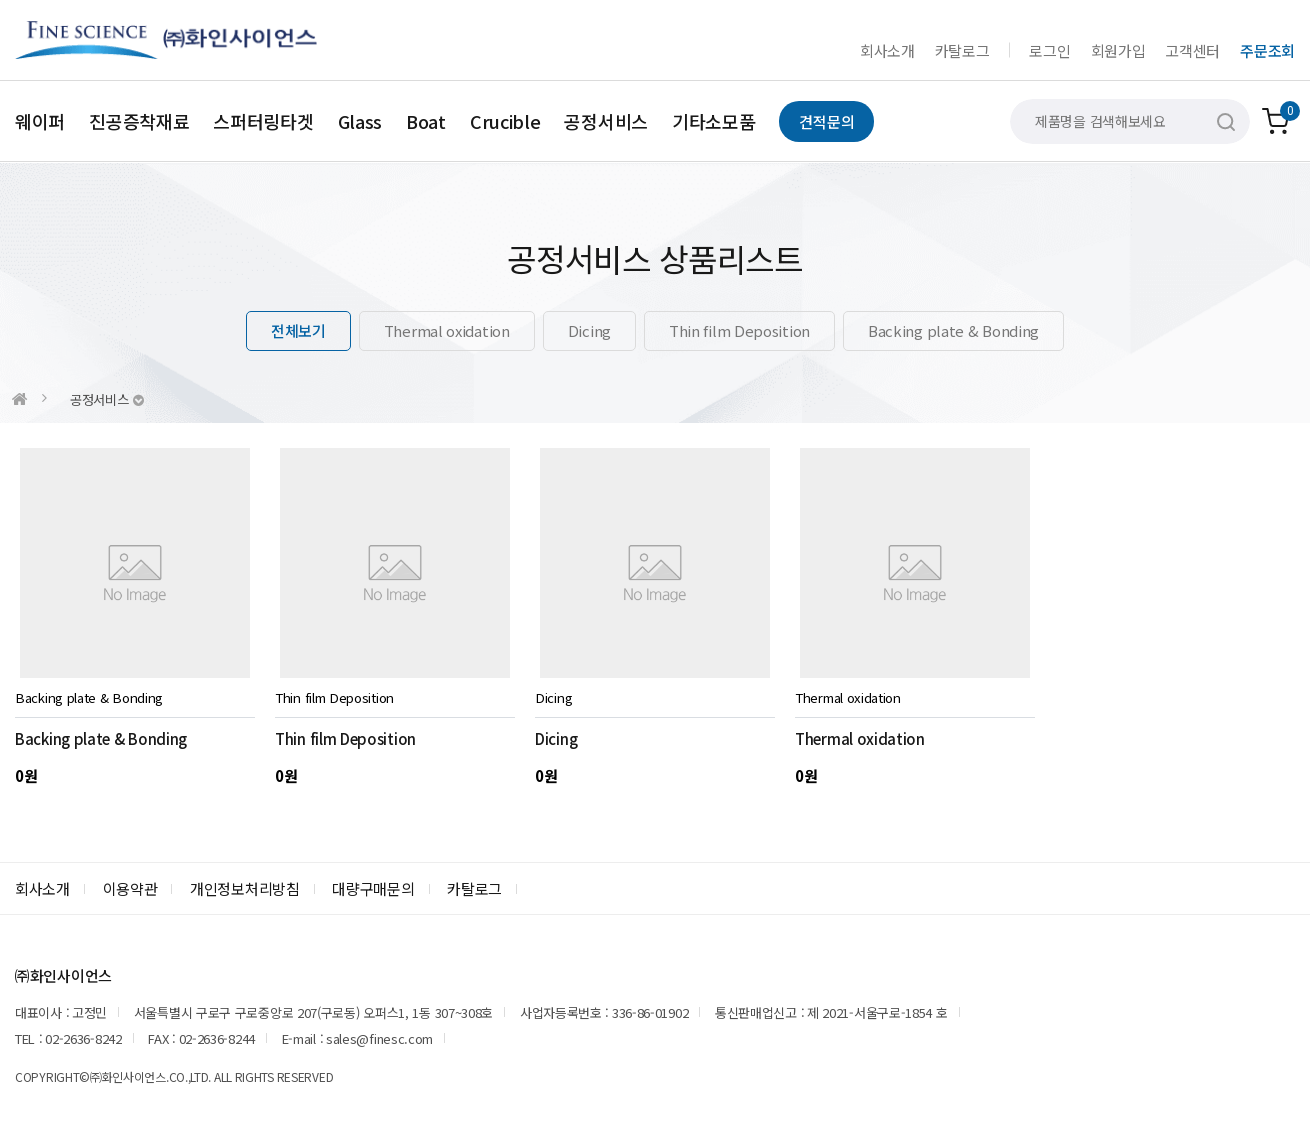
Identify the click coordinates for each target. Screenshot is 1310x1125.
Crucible (505, 121)
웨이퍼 (40, 121)
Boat (426, 121)
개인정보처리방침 (245, 888)
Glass (360, 121)
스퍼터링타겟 (263, 121)
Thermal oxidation (447, 330)
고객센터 (1192, 50)
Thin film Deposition (739, 330)
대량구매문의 (373, 888)
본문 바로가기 (0, 0)
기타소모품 (714, 121)
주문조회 (1267, 50)
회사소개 (887, 50)
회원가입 (1118, 50)
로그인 (1049, 50)
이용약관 (130, 888)
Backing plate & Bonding (953, 330)
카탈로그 (962, 50)
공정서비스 (606, 121)
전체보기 (298, 330)
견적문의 (826, 121)
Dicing (589, 330)
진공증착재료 (139, 121)
